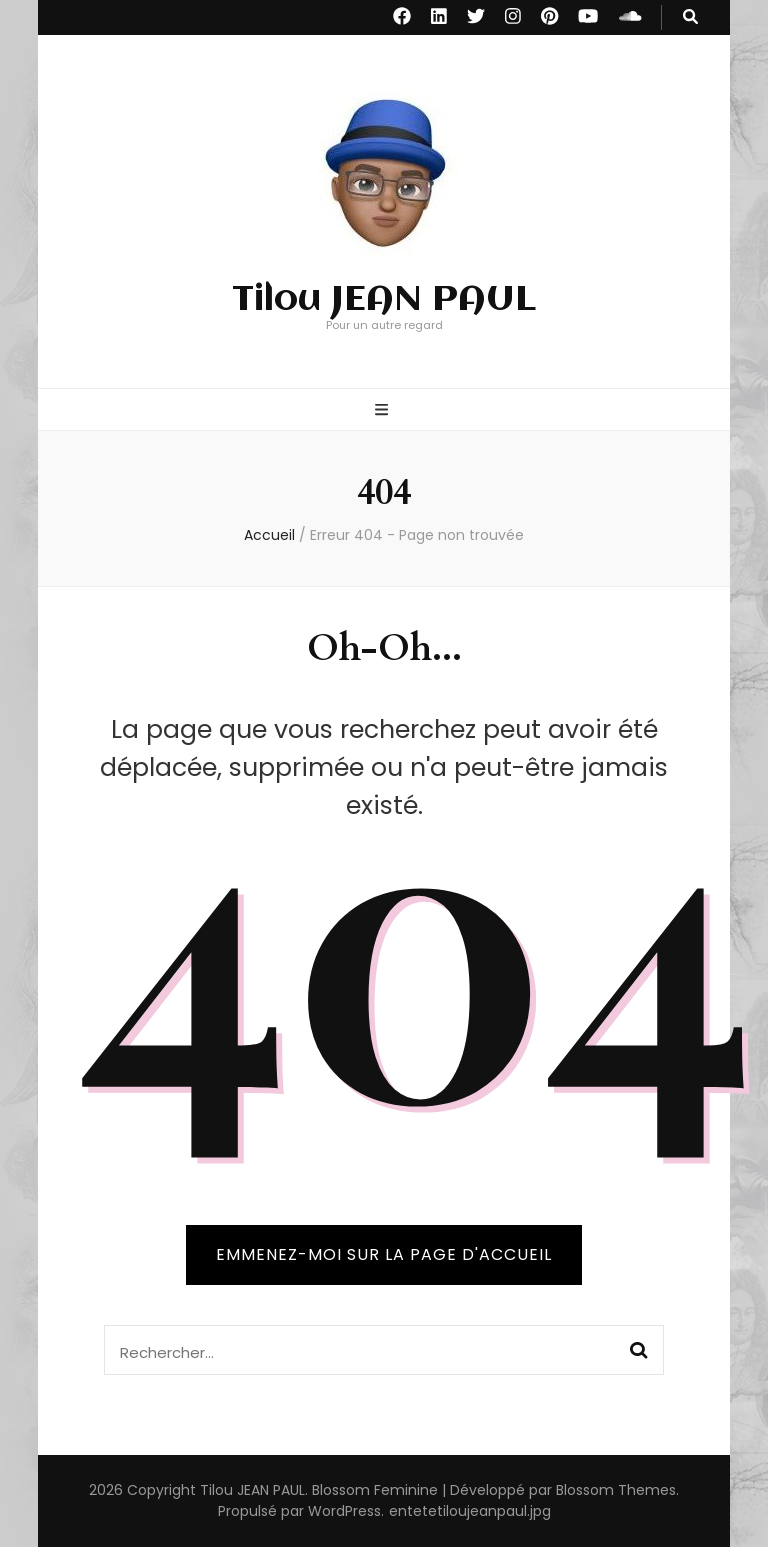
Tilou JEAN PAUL (384, 300)
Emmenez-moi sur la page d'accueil (384, 1254)
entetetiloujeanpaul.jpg (470, 1511)
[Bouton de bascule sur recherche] (690, 17)
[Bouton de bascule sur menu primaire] (384, 411)
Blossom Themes (616, 1490)
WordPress (344, 1511)
